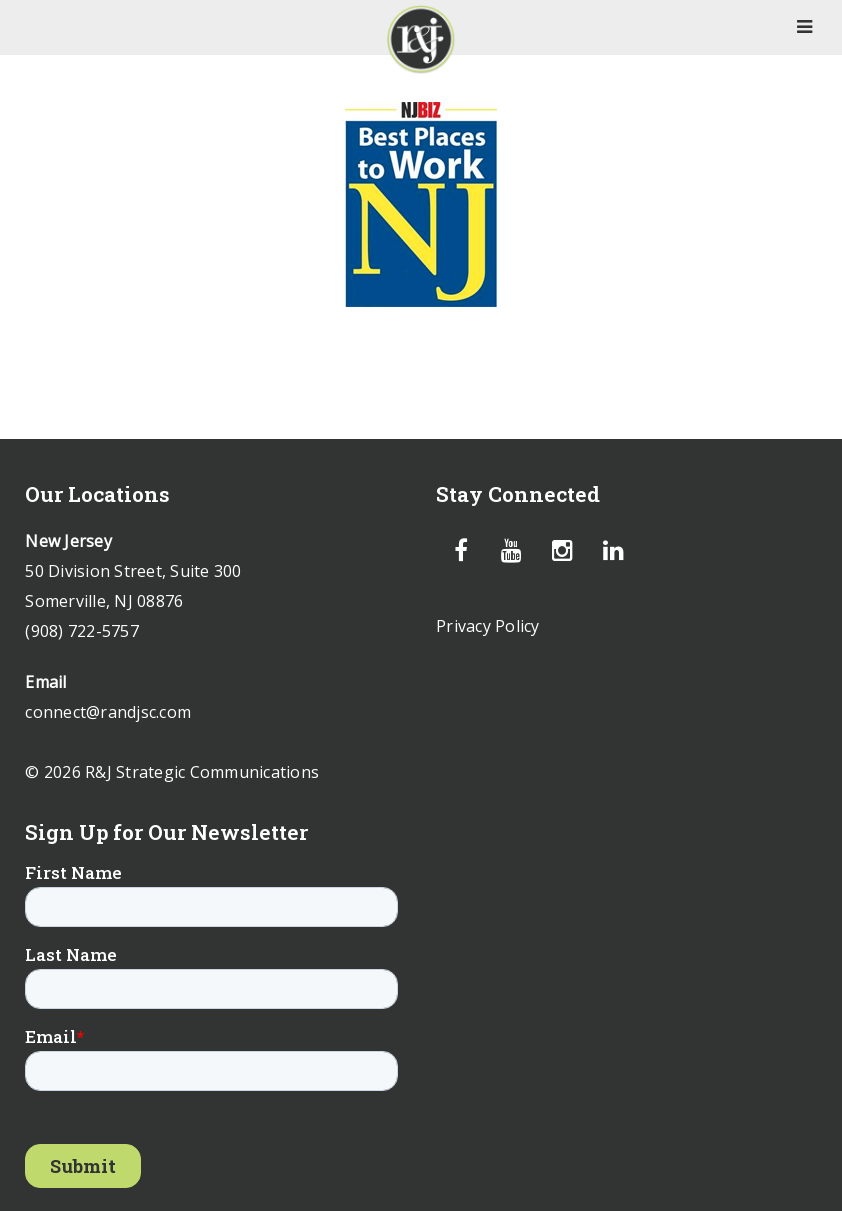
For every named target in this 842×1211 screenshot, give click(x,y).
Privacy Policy (488, 626)
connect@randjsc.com (108, 712)
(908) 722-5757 (82, 631)
